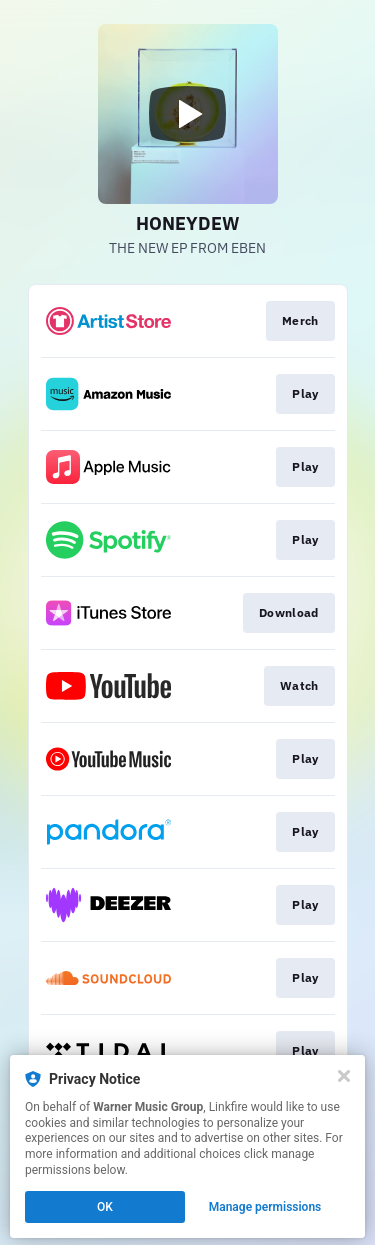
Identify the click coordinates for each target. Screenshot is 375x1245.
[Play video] (188, 114)
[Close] (344, 1076)
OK (105, 1207)
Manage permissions (265, 1207)
